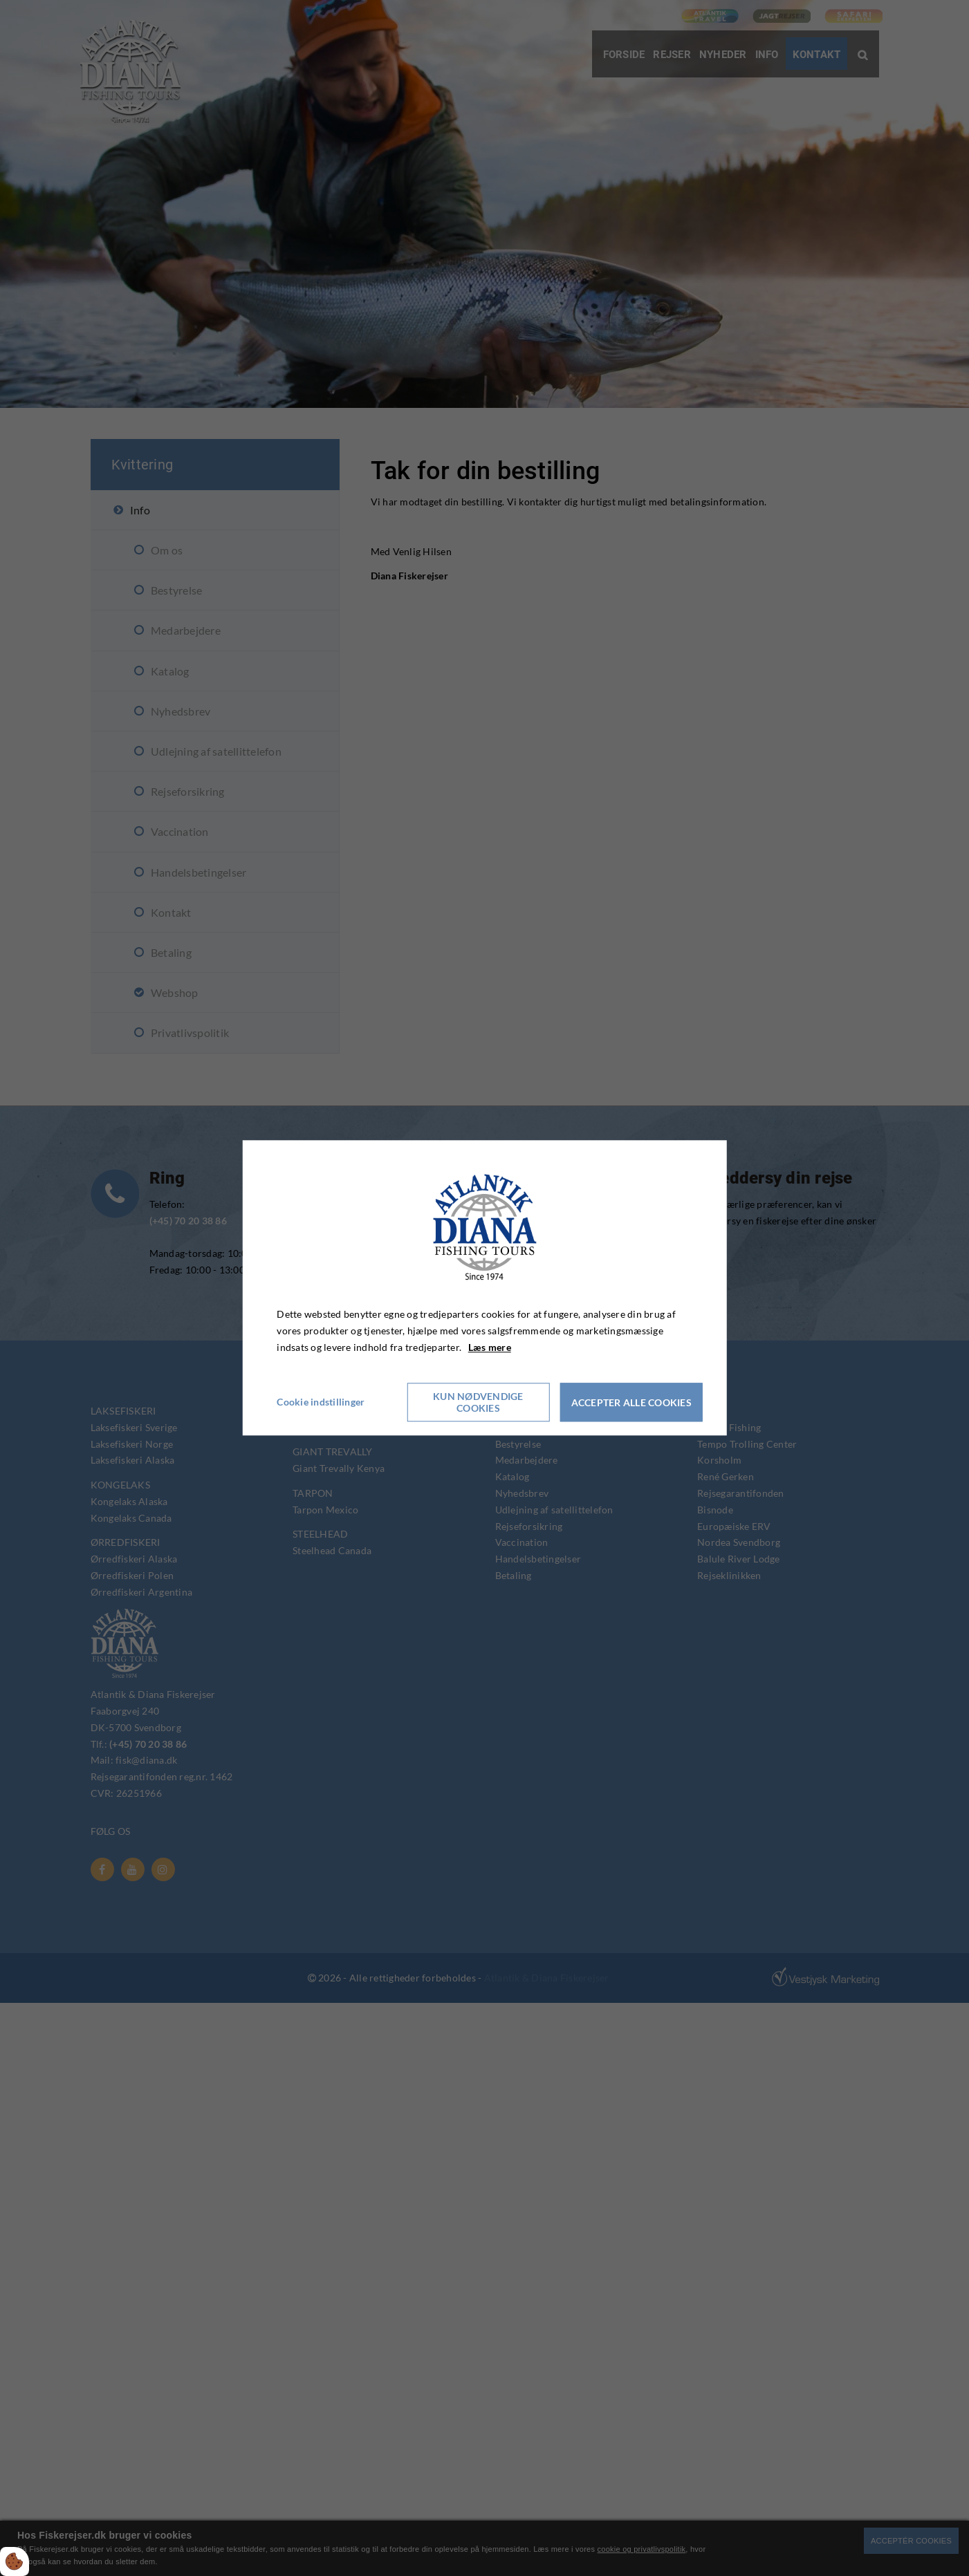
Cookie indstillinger (320, 1402)
